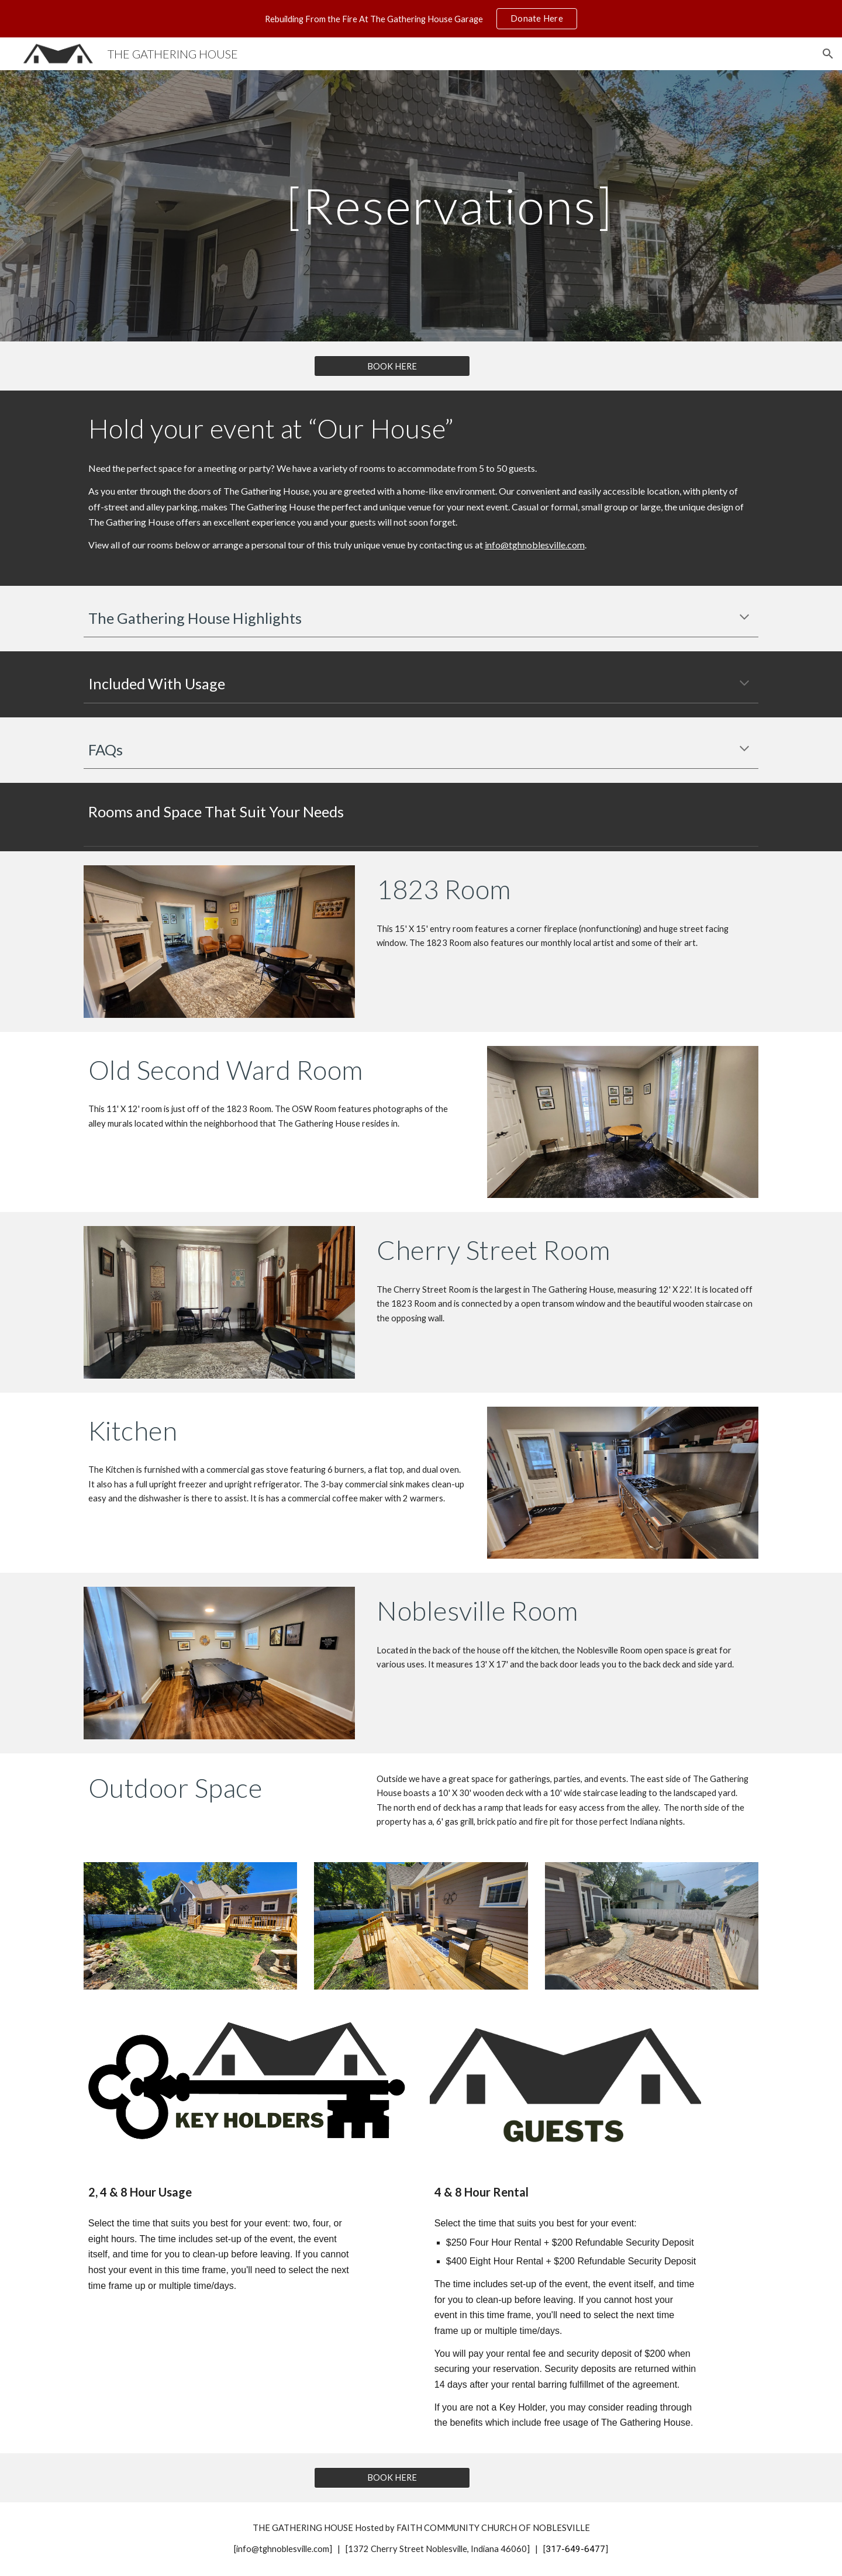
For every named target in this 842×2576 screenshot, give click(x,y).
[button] (828, 54)
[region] (421, 18)
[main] (449, 205)
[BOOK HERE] (392, 366)
